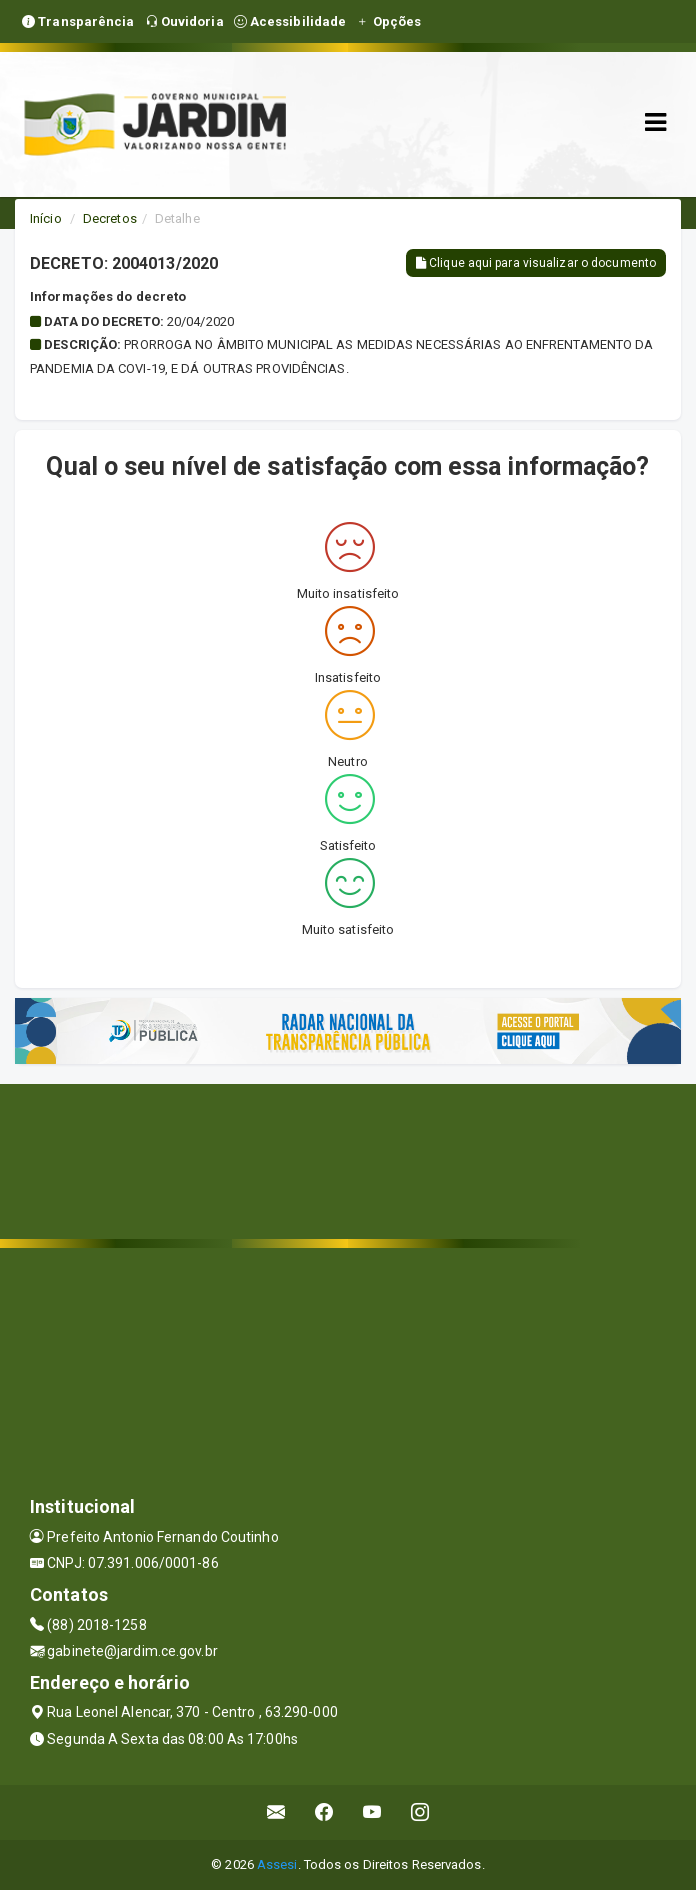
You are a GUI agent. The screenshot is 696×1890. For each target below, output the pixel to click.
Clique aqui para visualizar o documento (536, 263)
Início (46, 218)
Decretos (110, 218)
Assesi (277, 1864)
